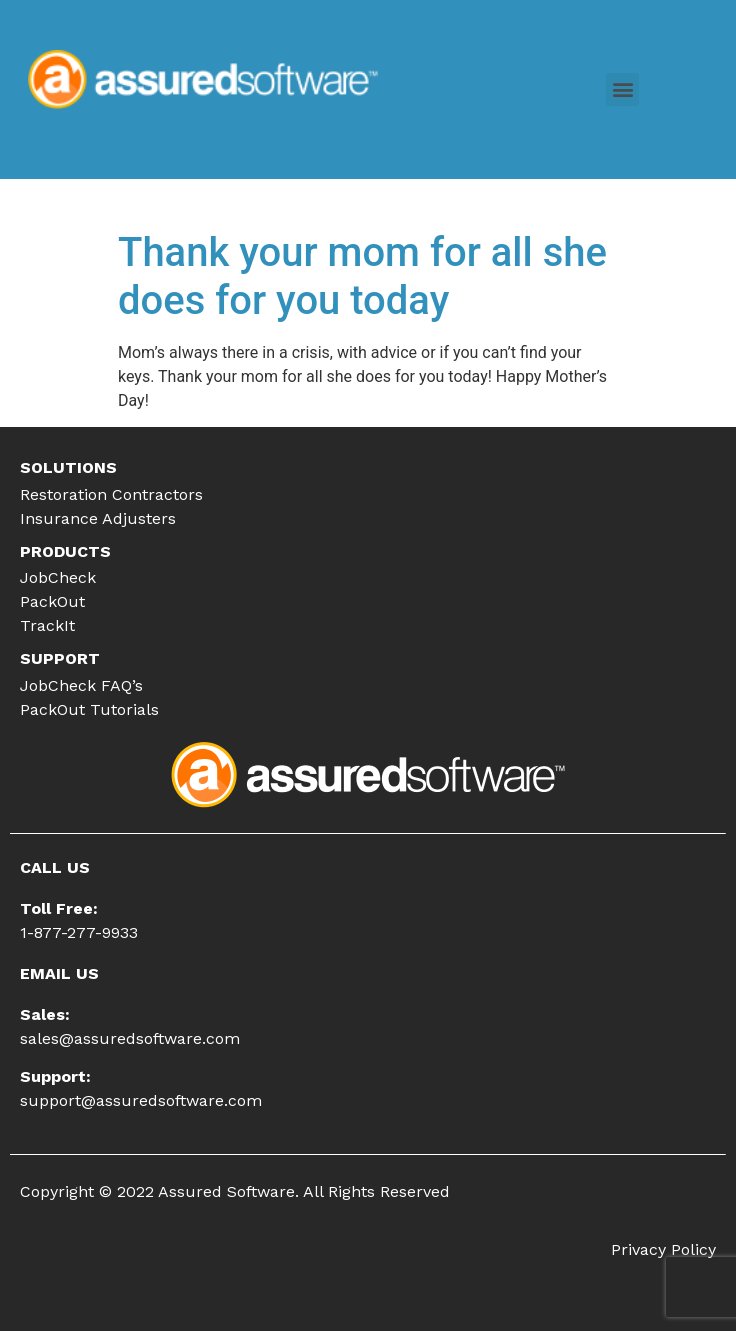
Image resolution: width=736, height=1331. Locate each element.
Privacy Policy (663, 1249)
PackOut (52, 601)
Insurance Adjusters (98, 518)
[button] (622, 89)
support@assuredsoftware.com (141, 1100)
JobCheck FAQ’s (81, 685)
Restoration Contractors (111, 494)
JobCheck (58, 577)
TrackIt (47, 625)
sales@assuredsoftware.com (130, 1038)
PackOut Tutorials (89, 709)
